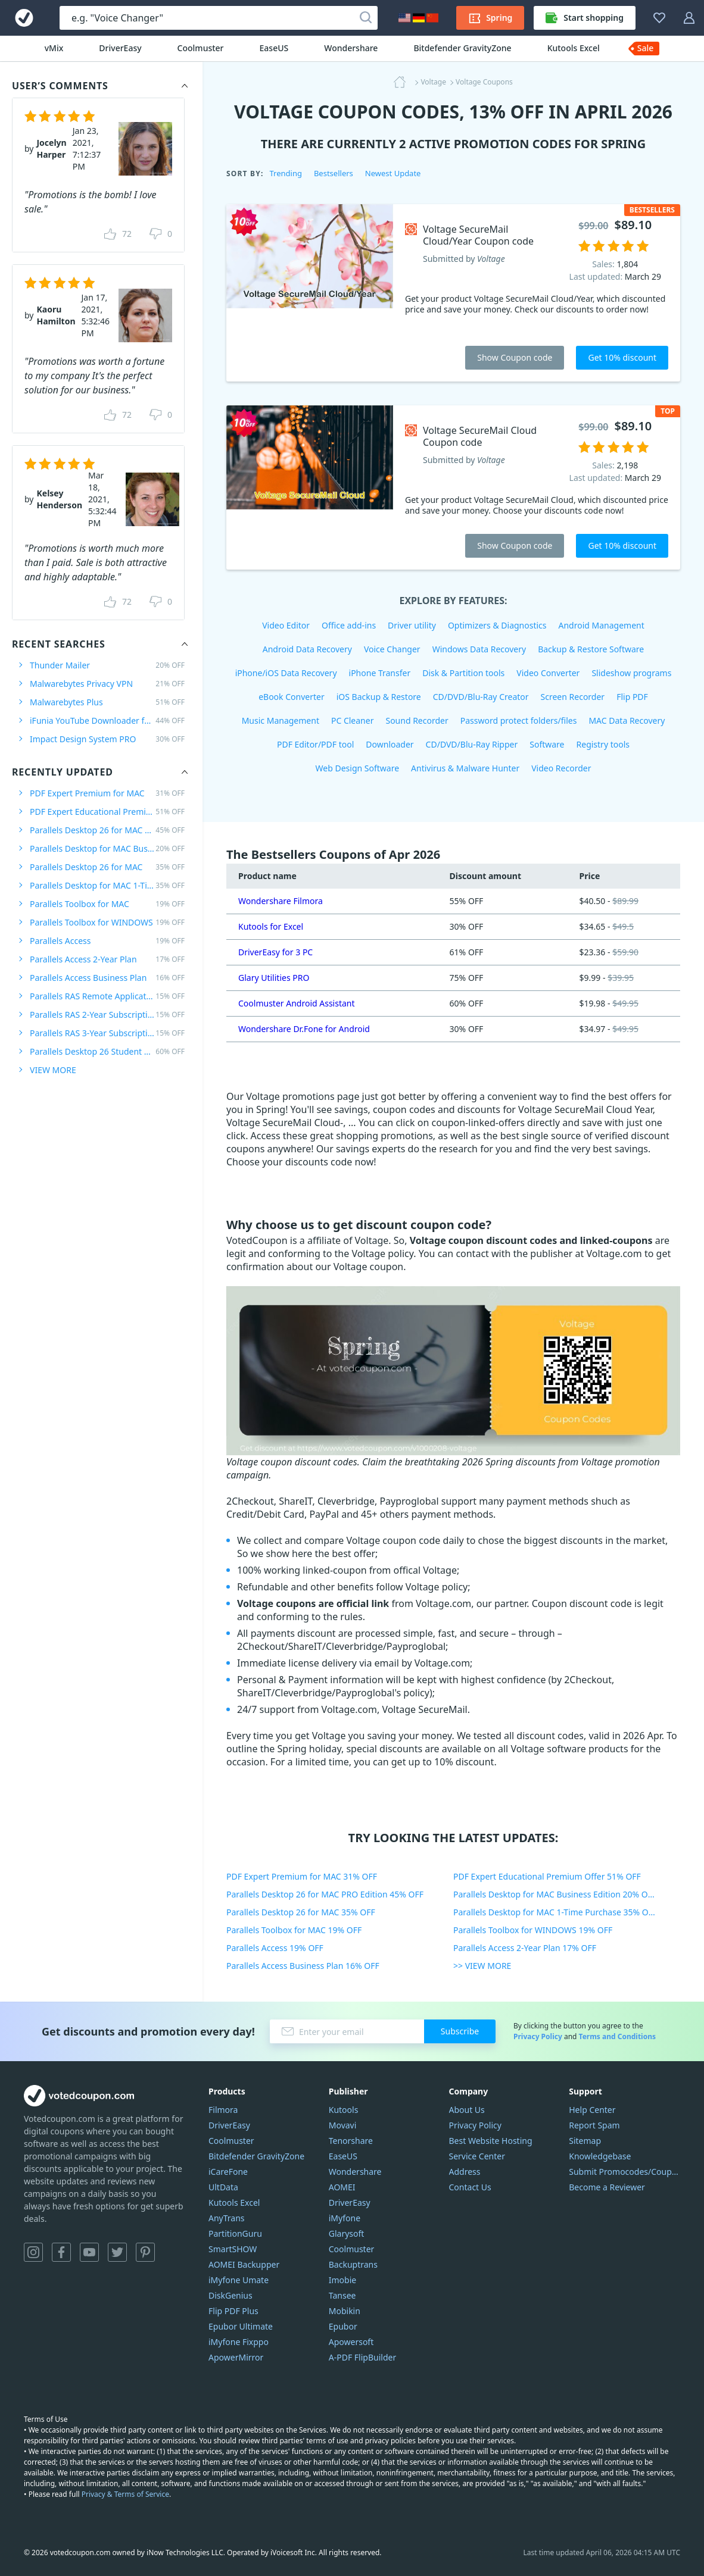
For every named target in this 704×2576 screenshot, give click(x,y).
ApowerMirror (235, 2357)
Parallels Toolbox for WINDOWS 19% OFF (532, 1930)
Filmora (223, 2109)
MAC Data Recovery (626, 720)
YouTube (89, 2252)
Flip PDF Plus (233, 2310)
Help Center (592, 2109)
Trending (285, 173)
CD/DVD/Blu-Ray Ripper (472, 744)
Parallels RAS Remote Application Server (107, 996)
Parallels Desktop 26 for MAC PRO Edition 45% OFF (324, 1894)
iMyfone (344, 2218)
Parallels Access (107, 940)
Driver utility (412, 625)
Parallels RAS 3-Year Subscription (107, 1033)
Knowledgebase (600, 2156)
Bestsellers (333, 173)
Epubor (343, 2326)
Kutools (344, 2109)
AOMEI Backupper (243, 2264)
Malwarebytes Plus (107, 702)
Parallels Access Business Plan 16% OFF (302, 1965)
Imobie (342, 2280)
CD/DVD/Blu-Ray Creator (481, 696)
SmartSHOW (232, 2249)
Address (465, 2171)
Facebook (61, 2252)
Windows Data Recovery (479, 649)
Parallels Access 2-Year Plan (107, 959)
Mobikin (344, 2310)
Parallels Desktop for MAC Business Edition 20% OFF (554, 1894)
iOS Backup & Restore (379, 696)
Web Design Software (358, 768)
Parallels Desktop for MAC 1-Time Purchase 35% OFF (555, 1912)
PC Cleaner (352, 720)
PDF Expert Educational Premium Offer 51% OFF (547, 1876)
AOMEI (342, 2187)
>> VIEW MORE (482, 1965)
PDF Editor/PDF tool (315, 744)
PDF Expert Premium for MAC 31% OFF (301, 1876)
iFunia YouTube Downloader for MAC (107, 720)
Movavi (343, 2125)
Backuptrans (353, 2264)
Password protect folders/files (518, 720)
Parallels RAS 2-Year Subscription (107, 1014)
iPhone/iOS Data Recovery (286, 673)
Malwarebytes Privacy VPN (107, 683)
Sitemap (585, 2140)
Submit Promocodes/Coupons (624, 2171)
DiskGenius (230, 2295)
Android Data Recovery (307, 649)
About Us (467, 2109)
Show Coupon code (514, 357)
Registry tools (603, 744)
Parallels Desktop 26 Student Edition (107, 1051)
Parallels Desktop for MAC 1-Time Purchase (107, 885)
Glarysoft (347, 2233)
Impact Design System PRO (107, 739)
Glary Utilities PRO (273, 977)
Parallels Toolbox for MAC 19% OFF (294, 1930)
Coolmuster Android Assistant (296, 1003)
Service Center (477, 2156)
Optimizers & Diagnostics (497, 625)
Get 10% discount (622, 357)
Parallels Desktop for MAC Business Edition (107, 848)
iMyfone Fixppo (238, 2341)
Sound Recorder (416, 720)
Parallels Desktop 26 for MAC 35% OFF (300, 1912)
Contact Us (470, 2187)
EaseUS (274, 48)
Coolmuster (200, 48)
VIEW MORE (53, 1070)
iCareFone (228, 2171)
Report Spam (594, 2125)
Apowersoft (351, 2341)
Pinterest (145, 2252)
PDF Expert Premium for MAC (107, 793)
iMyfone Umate (238, 2280)
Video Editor (286, 625)
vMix (54, 48)
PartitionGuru (235, 2233)
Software (546, 744)
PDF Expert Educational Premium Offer (107, 811)
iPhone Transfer (380, 673)
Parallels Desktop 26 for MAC (107, 867)
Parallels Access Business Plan (107, 977)
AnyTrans (226, 2218)
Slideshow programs (631, 673)
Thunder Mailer (107, 665)
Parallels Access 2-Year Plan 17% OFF (524, 1947)
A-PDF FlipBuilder (362, 2357)
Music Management (280, 720)
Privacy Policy (537, 2036)
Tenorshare (351, 2140)
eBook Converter (291, 696)
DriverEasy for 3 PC (275, 952)
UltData (223, 2187)
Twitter (117, 2252)
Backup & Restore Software (591, 649)
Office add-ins (349, 625)
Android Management (601, 625)
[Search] (366, 18)
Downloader (389, 744)
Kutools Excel (573, 48)
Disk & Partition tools (463, 673)
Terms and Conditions (617, 2036)
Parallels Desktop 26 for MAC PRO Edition (107, 830)
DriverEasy (120, 48)
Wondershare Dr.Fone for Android (304, 1028)
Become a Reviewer (607, 2187)
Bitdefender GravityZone (462, 48)
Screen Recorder (573, 696)
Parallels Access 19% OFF (274, 1947)
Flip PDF (632, 696)
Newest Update (393, 173)
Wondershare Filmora (280, 900)
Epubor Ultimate (240, 2326)
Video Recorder (561, 768)
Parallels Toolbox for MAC (107, 903)
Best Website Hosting (490, 2140)
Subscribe (460, 2031)
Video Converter (548, 673)
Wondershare (351, 48)
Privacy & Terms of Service (125, 2494)
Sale (645, 48)
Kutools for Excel (270, 926)
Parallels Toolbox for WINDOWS (107, 922)
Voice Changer (392, 649)
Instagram (33, 2252)
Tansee (342, 2295)
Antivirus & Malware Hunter (465, 768)
